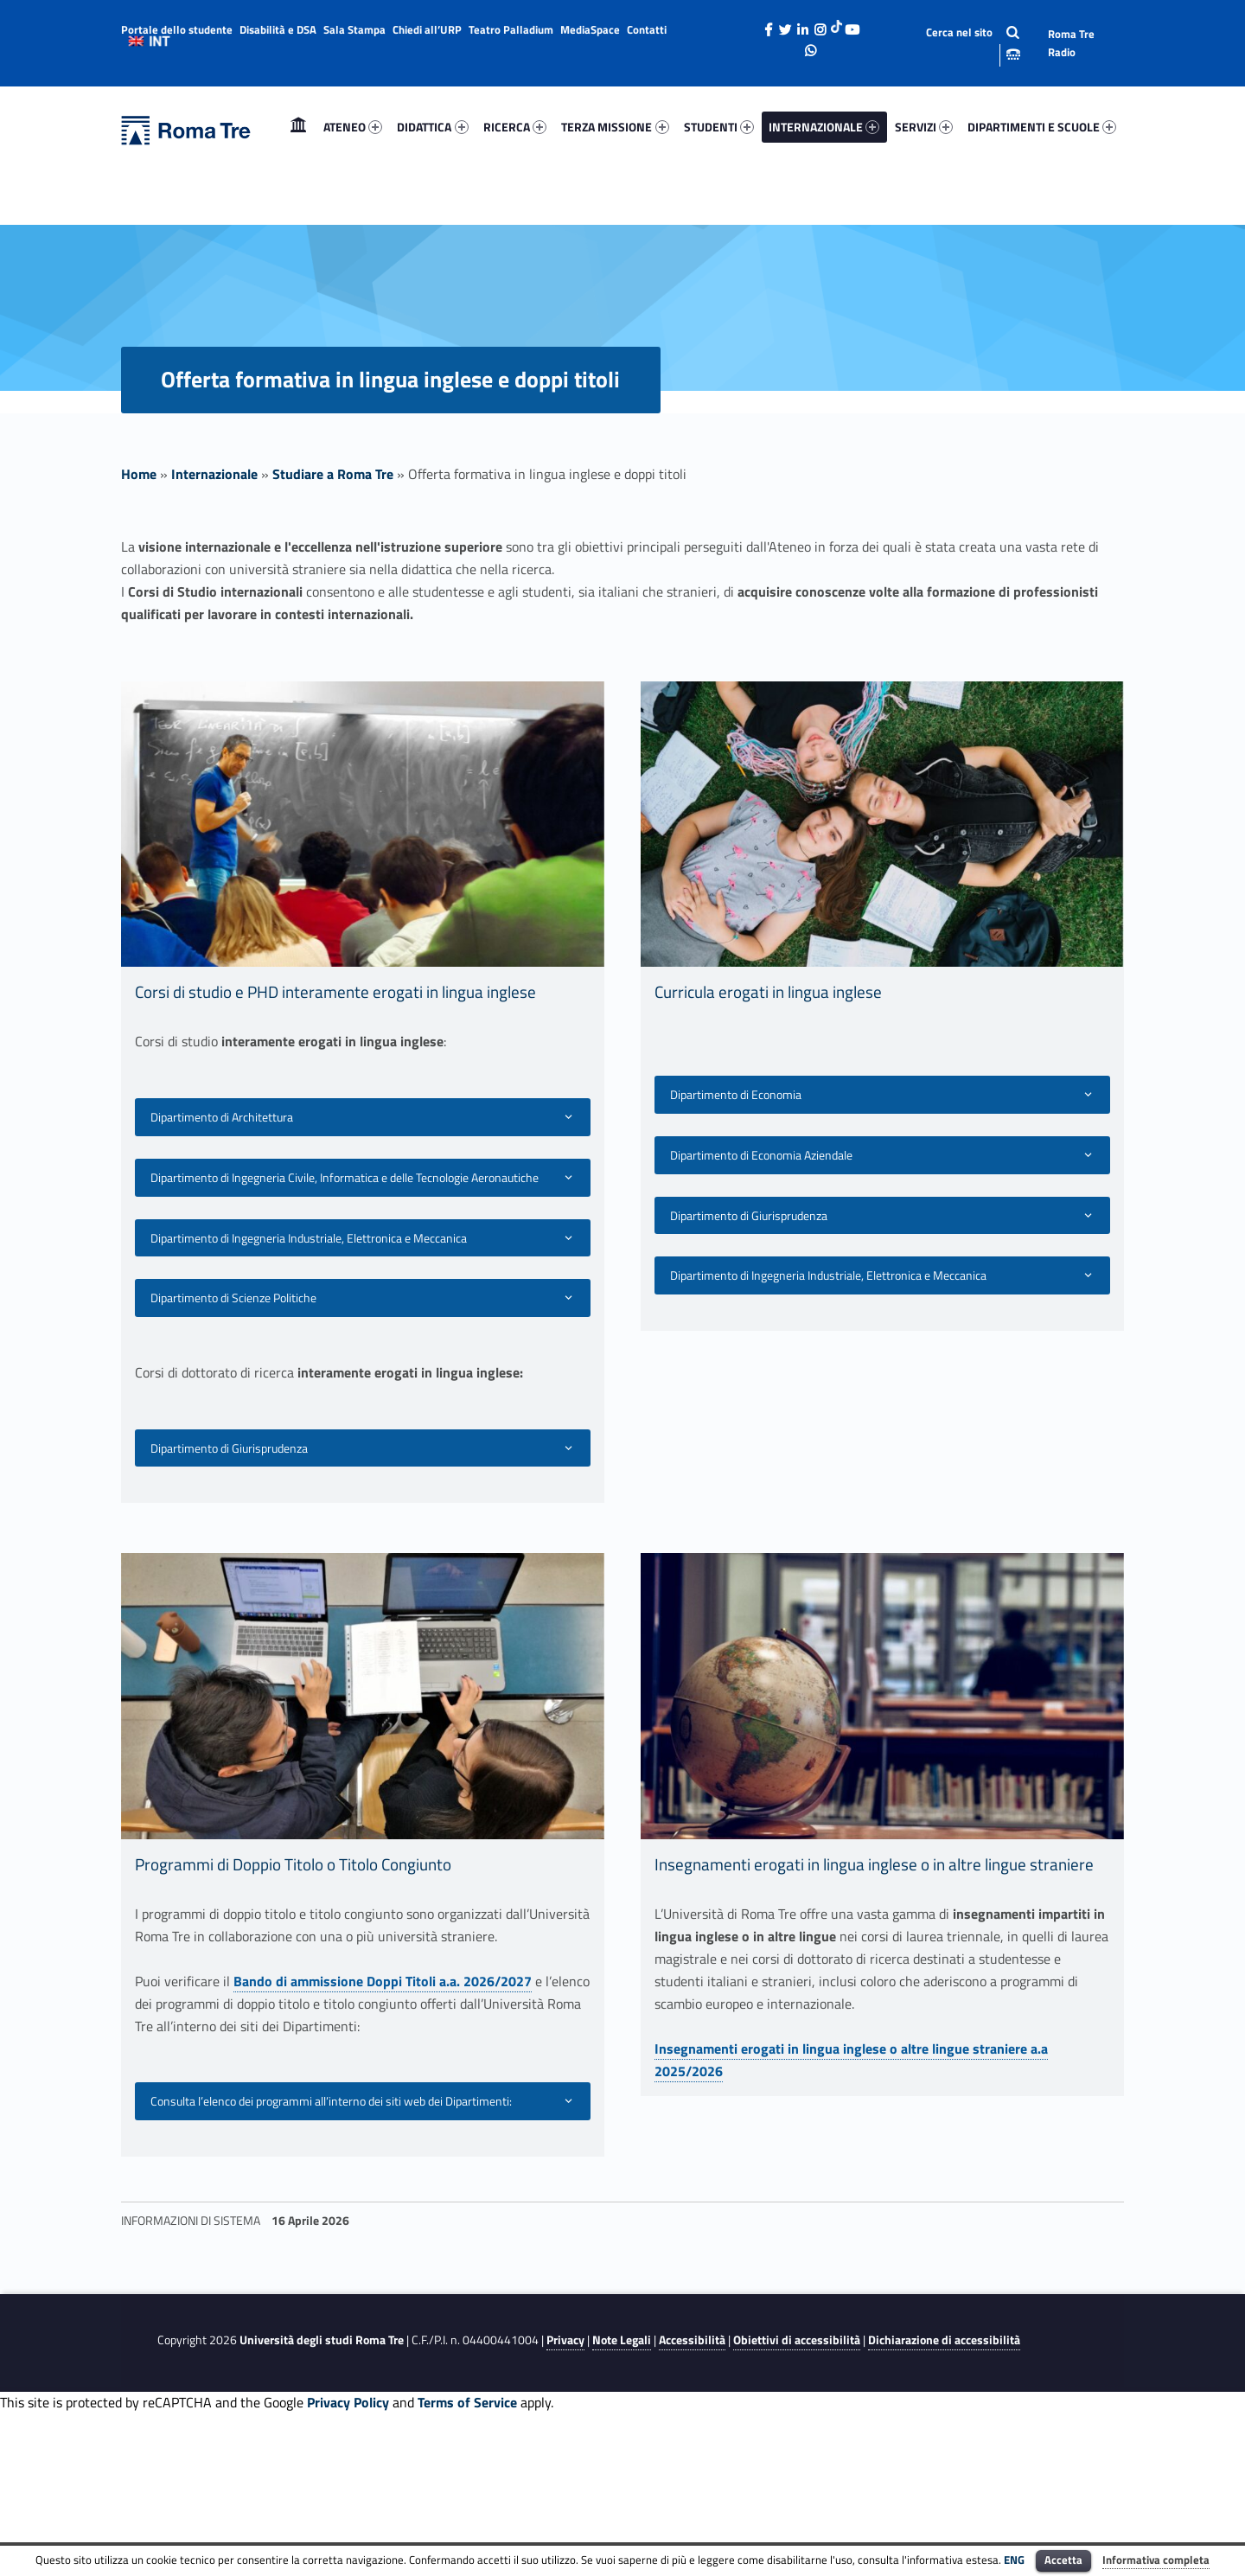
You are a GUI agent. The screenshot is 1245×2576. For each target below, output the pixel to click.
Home (298, 126)
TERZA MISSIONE (614, 127)
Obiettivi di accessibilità (796, 2339)
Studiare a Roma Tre (332, 473)
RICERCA (514, 127)
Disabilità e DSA (277, 29)
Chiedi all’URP (427, 29)
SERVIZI (924, 127)
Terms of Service (467, 2402)
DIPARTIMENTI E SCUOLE (1041, 127)
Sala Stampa (354, 29)
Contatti (647, 29)
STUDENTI (719, 127)
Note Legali (621, 2339)
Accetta (1063, 2559)
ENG (1014, 2559)
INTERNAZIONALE (824, 127)
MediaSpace (590, 29)
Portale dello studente (177, 29)
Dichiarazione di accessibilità (944, 2339)
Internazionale (214, 473)
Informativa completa (1156, 2559)
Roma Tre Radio (1071, 43)
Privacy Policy (348, 2402)
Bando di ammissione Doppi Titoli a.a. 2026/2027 (382, 1981)
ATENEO (352, 127)
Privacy (565, 2339)
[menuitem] (298, 127)
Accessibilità (692, 2339)
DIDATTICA (432, 127)
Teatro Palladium (511, 29)
